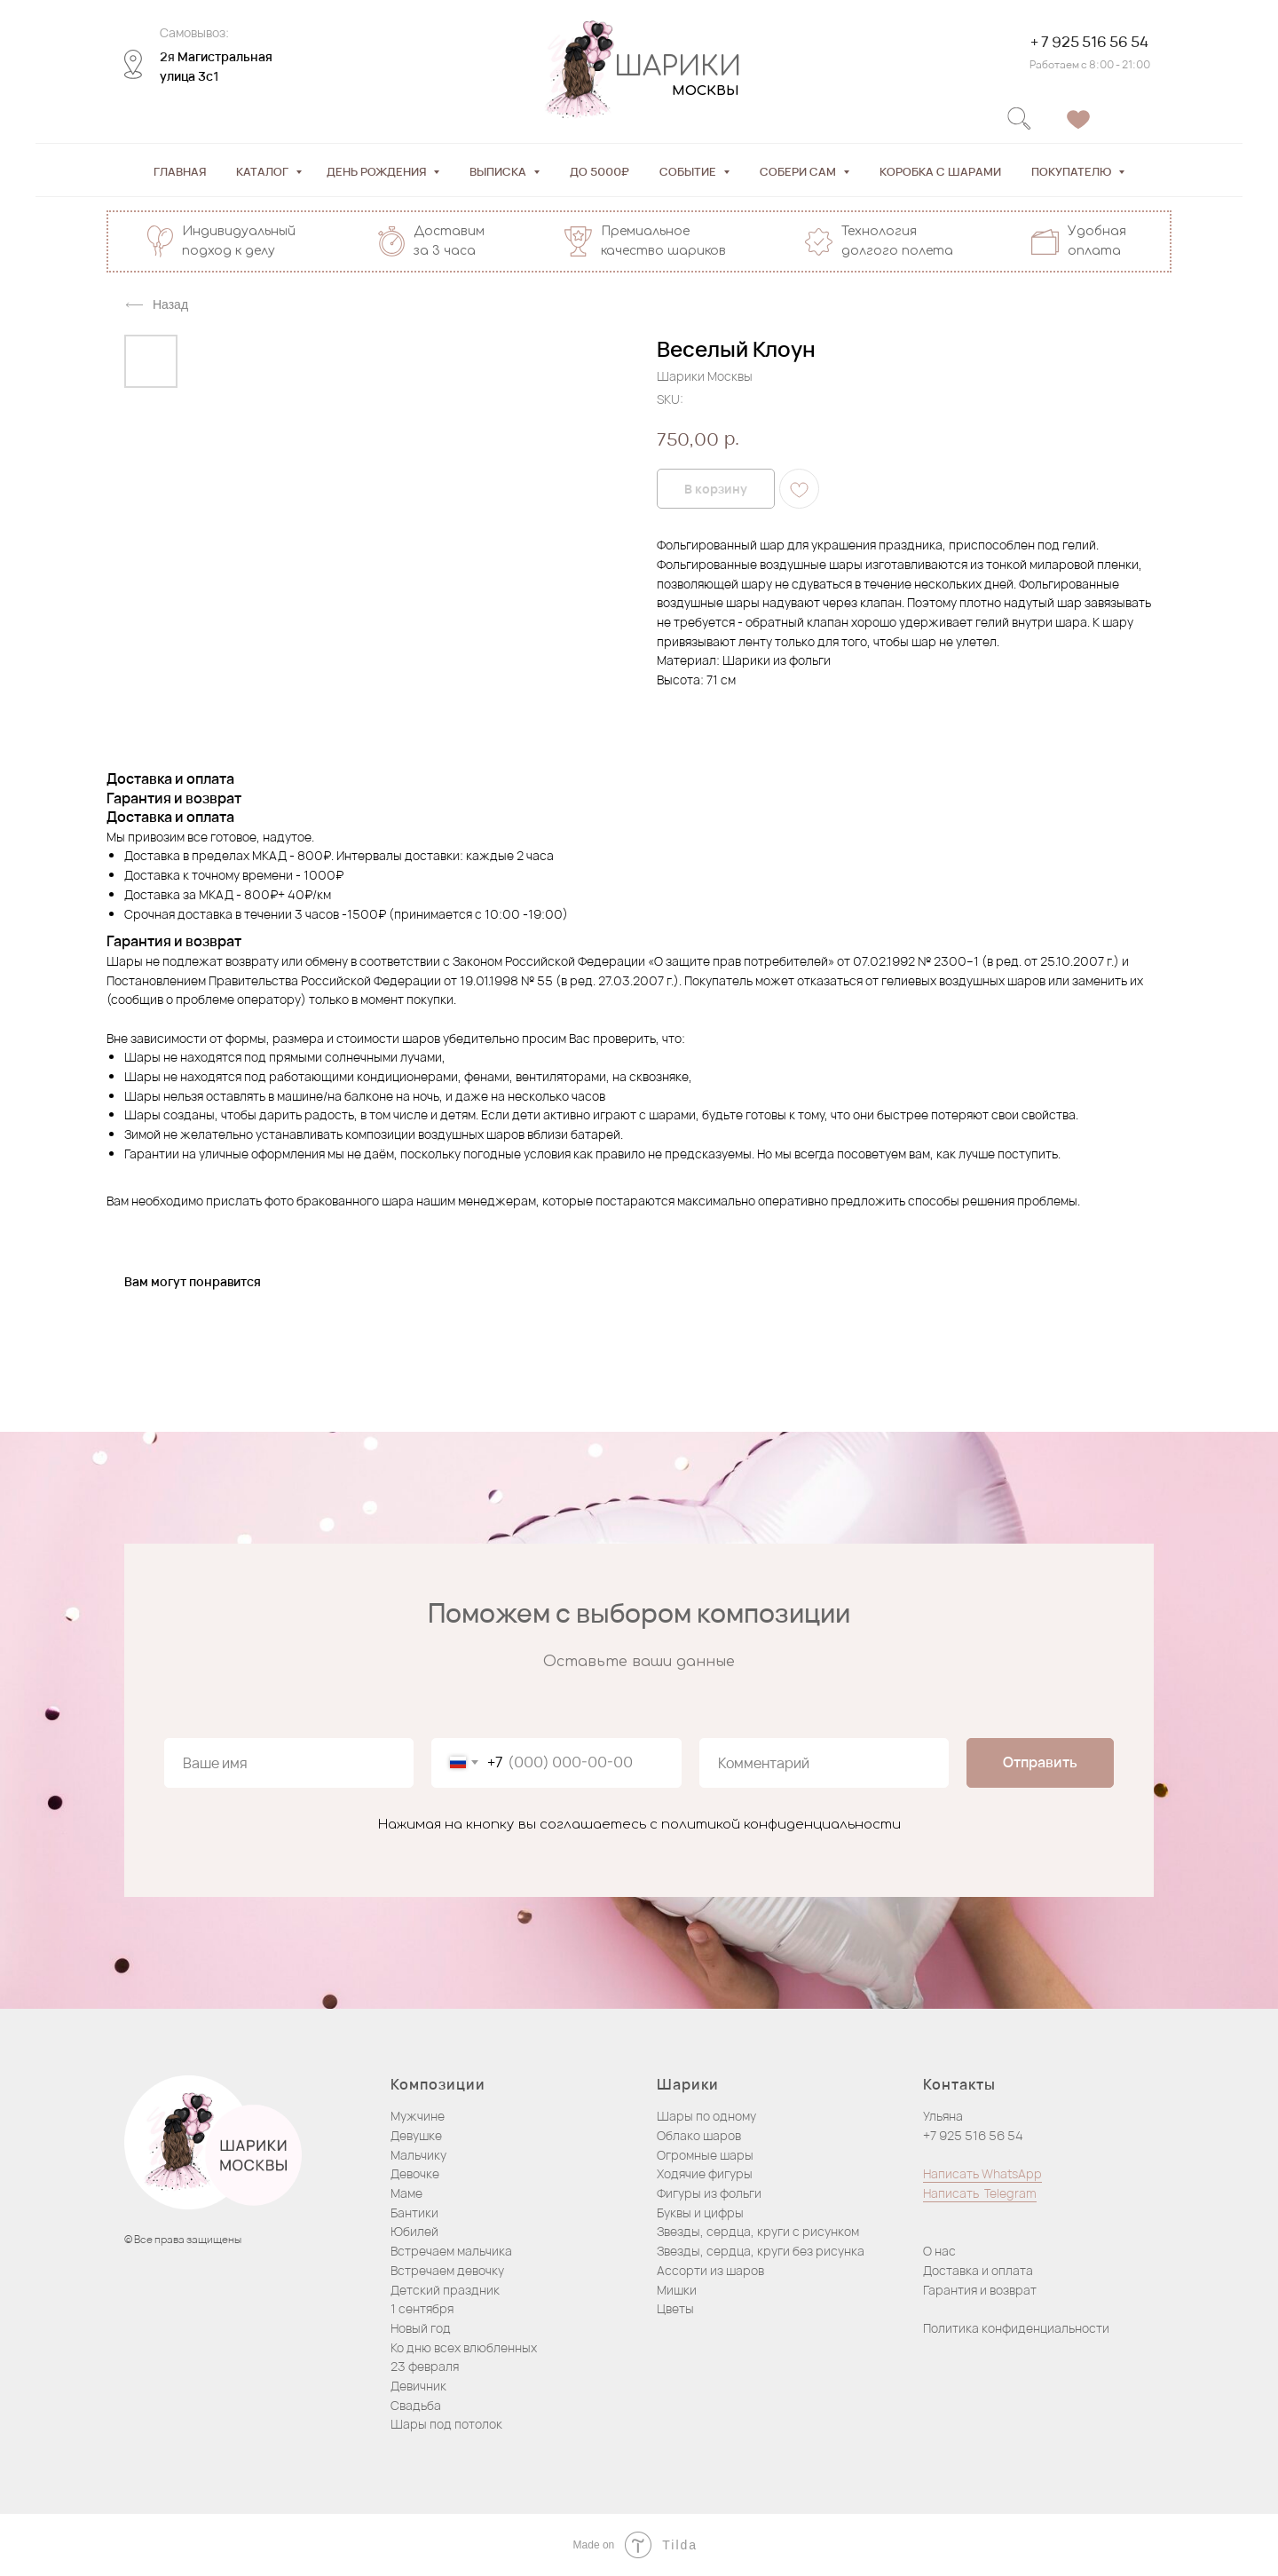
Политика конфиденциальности (1016, 2327)
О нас (939, 2250)
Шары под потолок (446, 2423)
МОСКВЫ (705, 91)
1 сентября (422, 2308)
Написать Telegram (980, 2193)
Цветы (675, 2308)
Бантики (414, 2212)
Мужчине (417, 2115)
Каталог (263, 171)
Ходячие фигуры (705, 2173)
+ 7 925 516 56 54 (1089, 41)
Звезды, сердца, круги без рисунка (760, 2250)
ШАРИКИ (677, 67)
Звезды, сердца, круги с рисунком (758, 2231)
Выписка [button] (499, 171)
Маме (406, 2193)
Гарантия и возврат (980, 2289)
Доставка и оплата (978, 2270)
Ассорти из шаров (710, 2270)
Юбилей (414, 2231)
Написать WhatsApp (982, 2173)
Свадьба (415, 2405)
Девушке (416, 2135)
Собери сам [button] (799, 171)
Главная (180, 171)
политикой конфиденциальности (781, 1824)
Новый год (420, 2327)
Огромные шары (705, 2154)
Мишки (677, 2289)
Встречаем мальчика (451, 2250)
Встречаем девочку (447, 2270)
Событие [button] (689, 171)
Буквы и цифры (700, 2212)
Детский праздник (445, 2289)
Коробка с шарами (940, 171)
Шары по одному (706, 2115)
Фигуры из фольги (709, 2193)
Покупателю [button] (1072, 171)
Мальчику (418, 2154)
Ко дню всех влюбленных (463, 2347)
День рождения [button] (378, 171)
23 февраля (424, 2366)
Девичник (418, 2385)
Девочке (414, 2173)
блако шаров (703, 2135)
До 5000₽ (599, 171)
